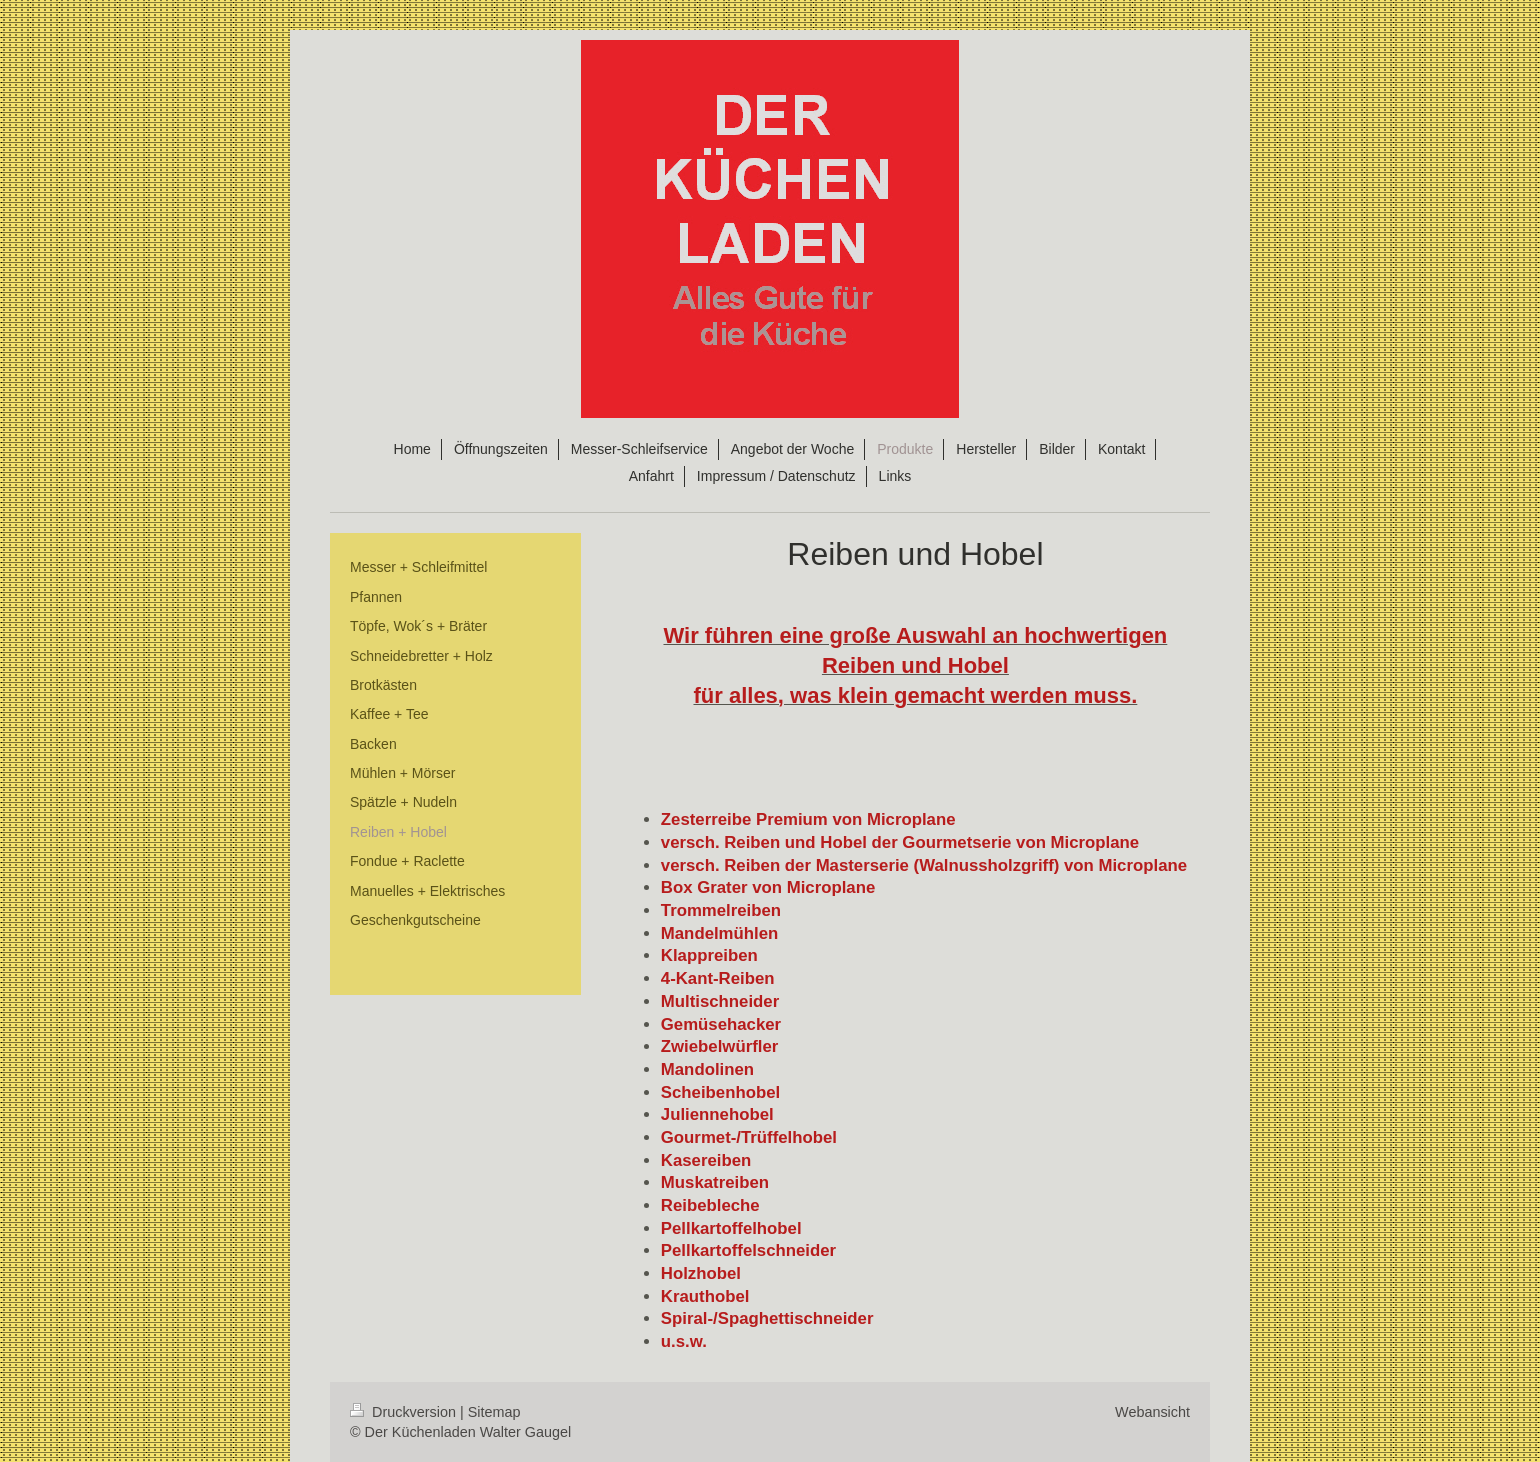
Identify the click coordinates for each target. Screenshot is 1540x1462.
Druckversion (405, 1412)
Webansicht (1152, 1412)
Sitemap (494, 1412)
